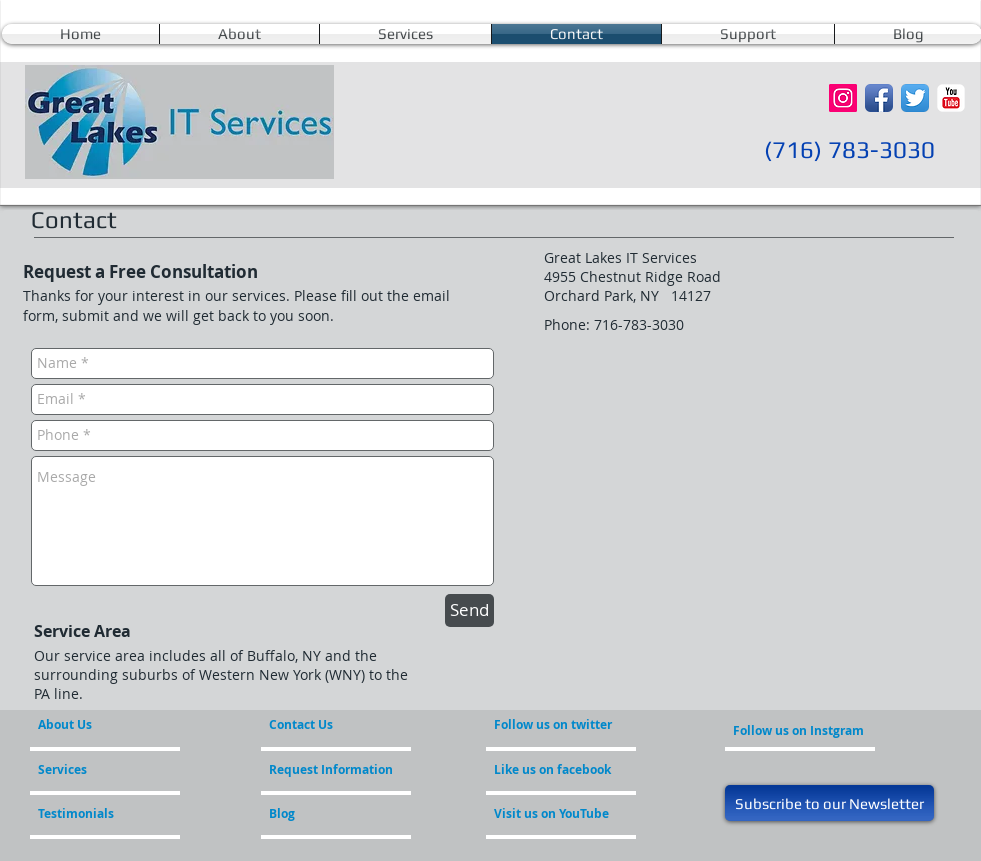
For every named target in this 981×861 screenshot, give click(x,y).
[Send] (469, 610)
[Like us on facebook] (554, 770)
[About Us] (114, 725)
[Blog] (323, 814)
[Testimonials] (92, 814)
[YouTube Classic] (951, 98)
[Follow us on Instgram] (798, 731)
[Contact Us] (316, 725)
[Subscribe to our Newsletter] (829, 803)
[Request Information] (331, 770)
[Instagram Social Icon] (843, 98)
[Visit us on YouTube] (566, 814)
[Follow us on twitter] (554, 725)
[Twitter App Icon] (915, 98)
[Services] (95, 770)
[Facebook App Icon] (879, 98)
